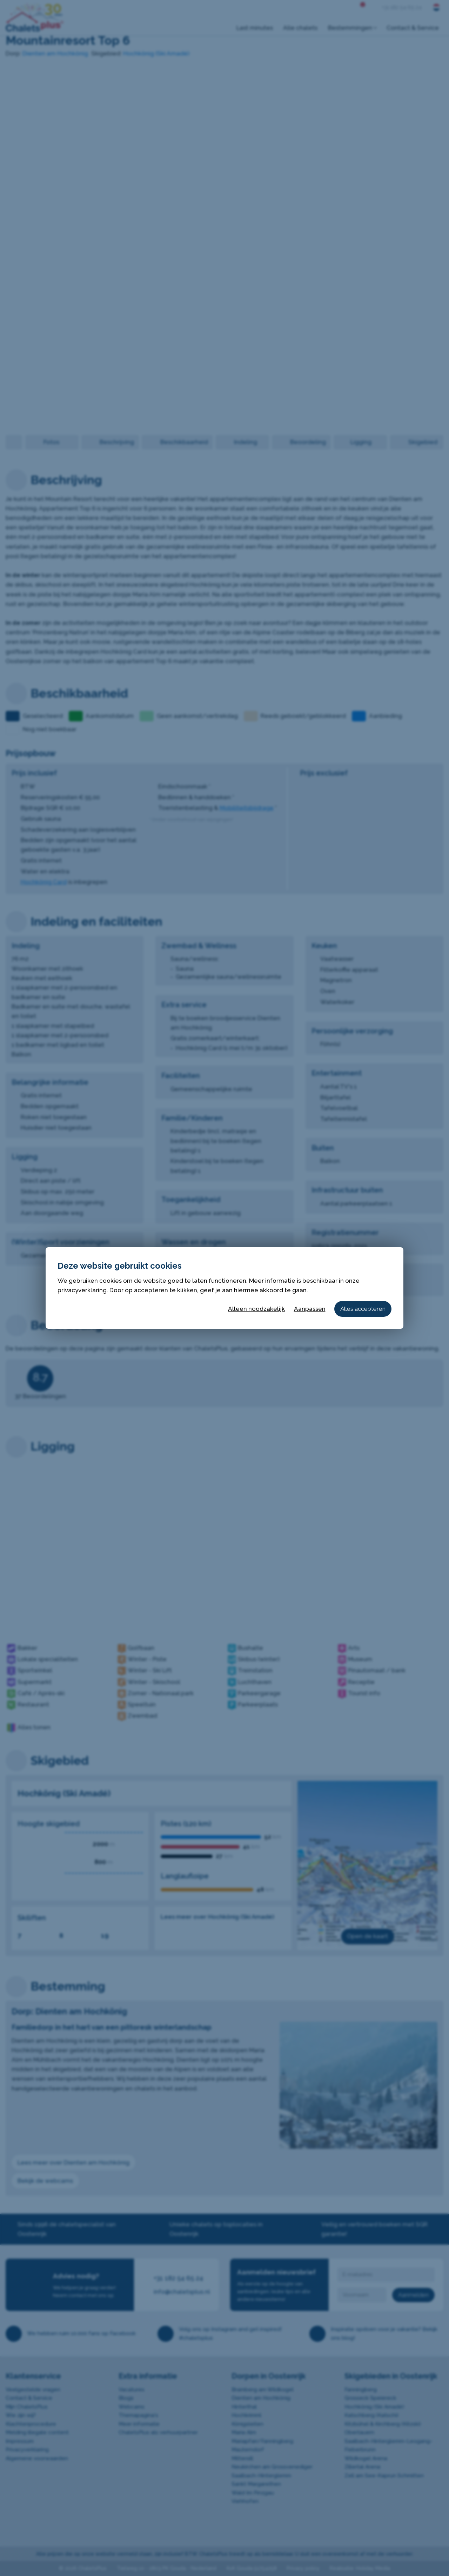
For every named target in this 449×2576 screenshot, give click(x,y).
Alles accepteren (363, 1308)
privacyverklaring (82, 1290)
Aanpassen (310, 1308)
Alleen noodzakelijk (256, 1308)
